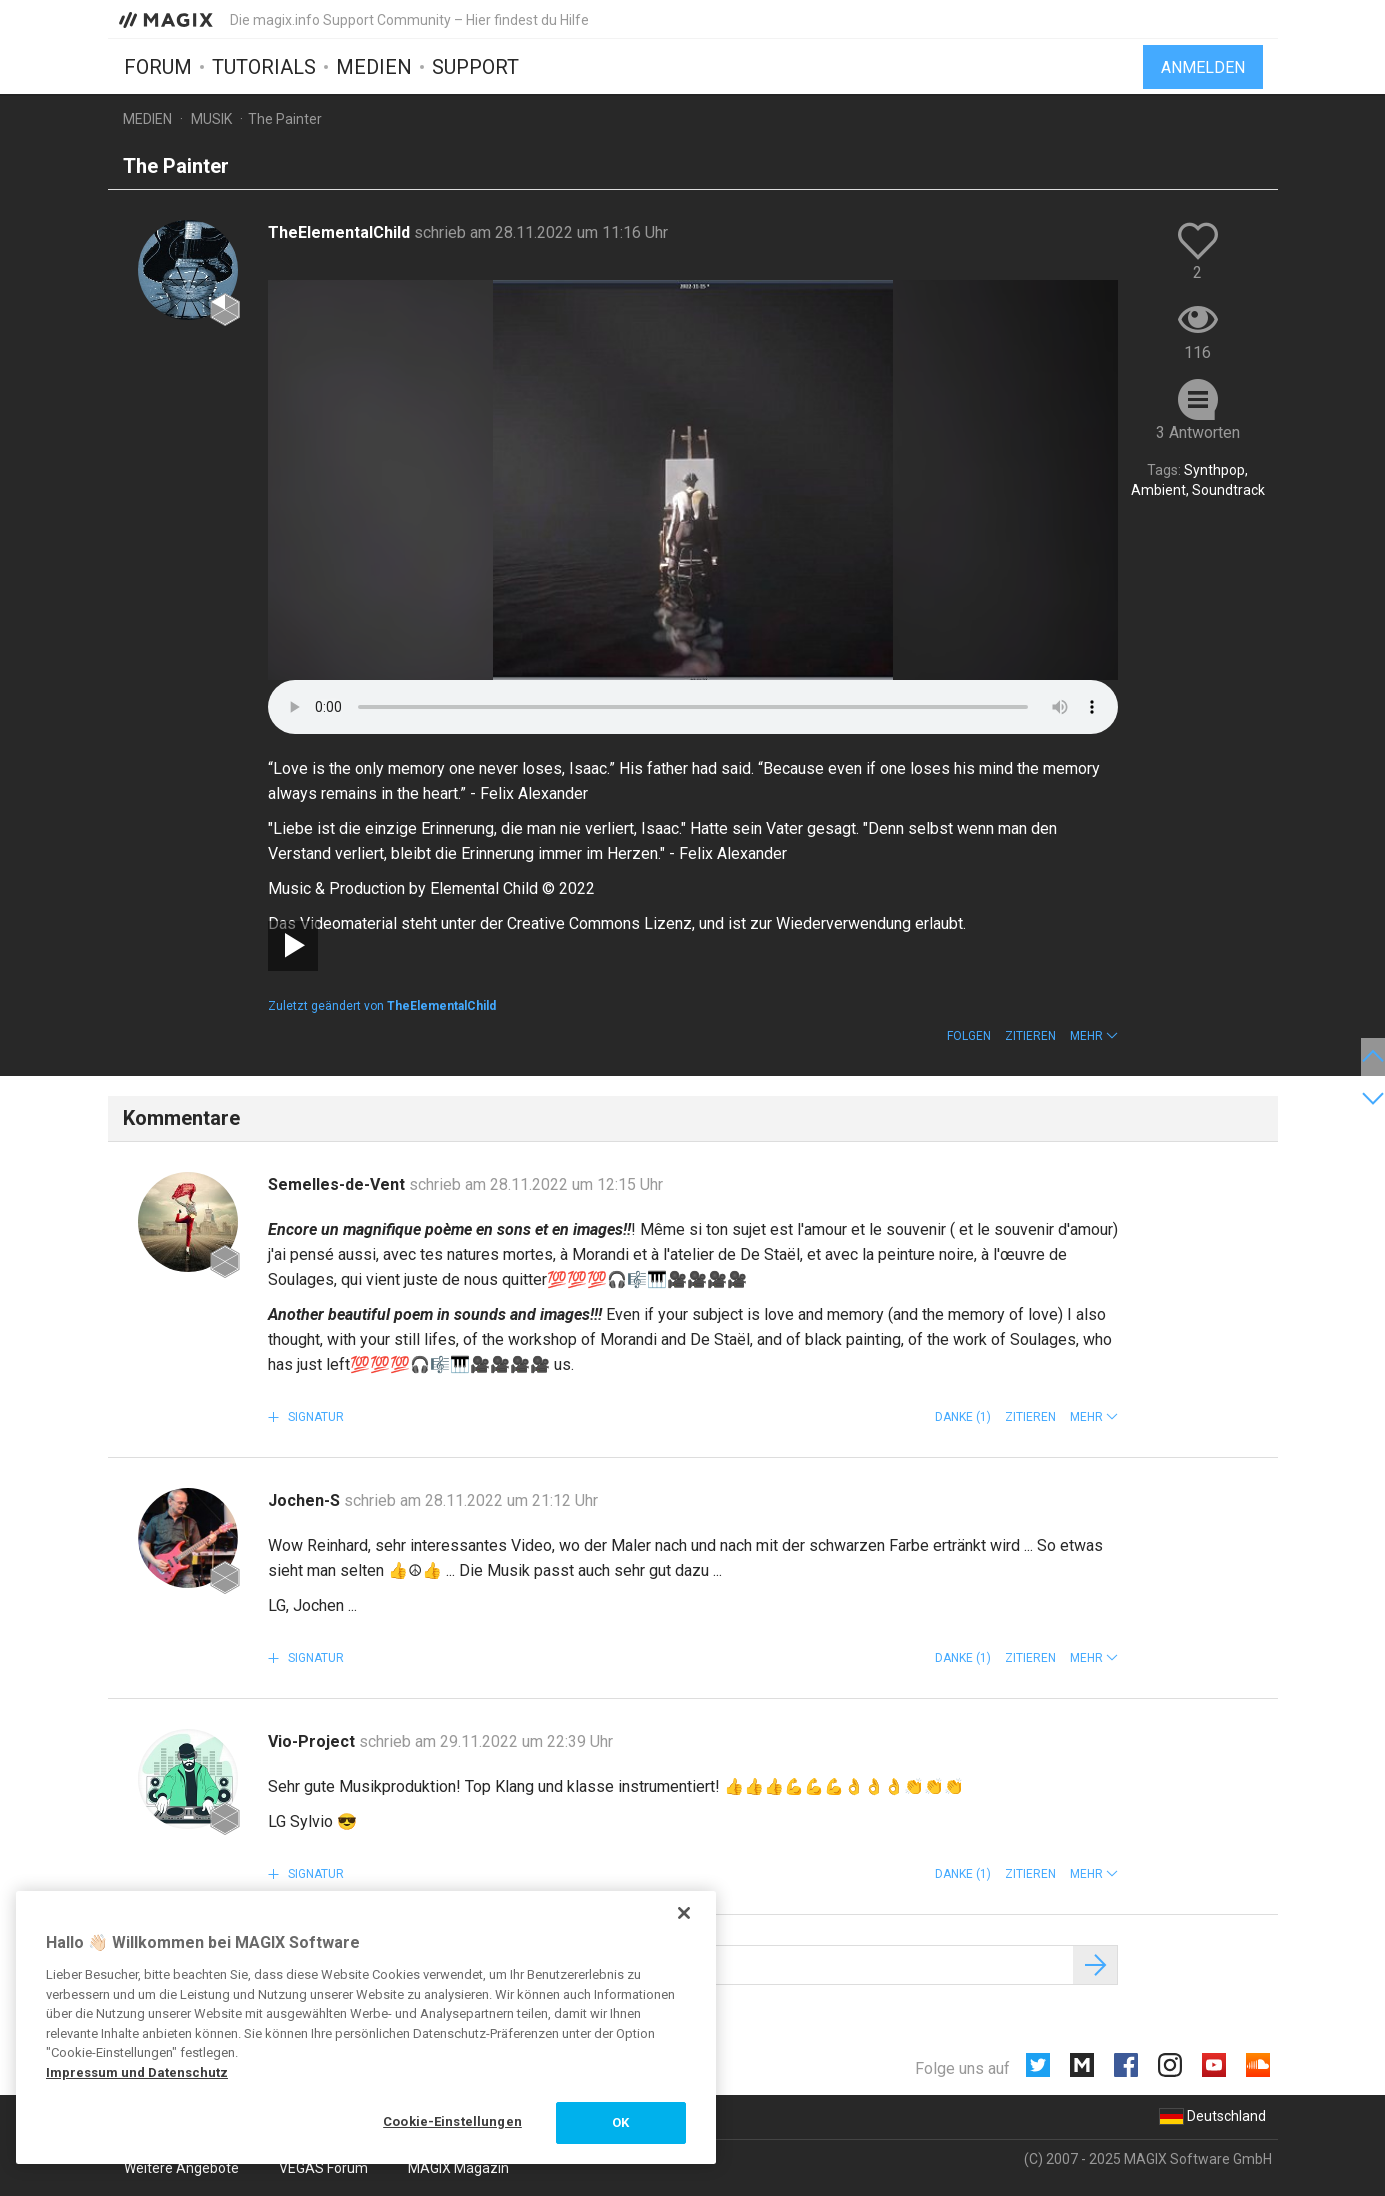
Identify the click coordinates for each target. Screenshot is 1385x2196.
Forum (158, 67)
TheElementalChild (341, 232)
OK (620, 2122)
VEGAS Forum (323, 2168)
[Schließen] (684, 1913)
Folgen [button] (969, 1036)
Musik (211, 119)
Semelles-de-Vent (338, 1184)
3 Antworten (1198, 432)
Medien (374, 67)
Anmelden (1203, 67)
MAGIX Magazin (458, 2168)
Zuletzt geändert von (382, 1006)
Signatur (314, 1417)
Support (475, 67)
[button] (1094, 1036)
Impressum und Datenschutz (137, 2072)
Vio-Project (313, 1741)
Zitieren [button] (1030, 1036)
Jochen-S (306, 1500)
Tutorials (264, 67)
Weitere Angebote (181, 2168)
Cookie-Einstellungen (452, 2121)
